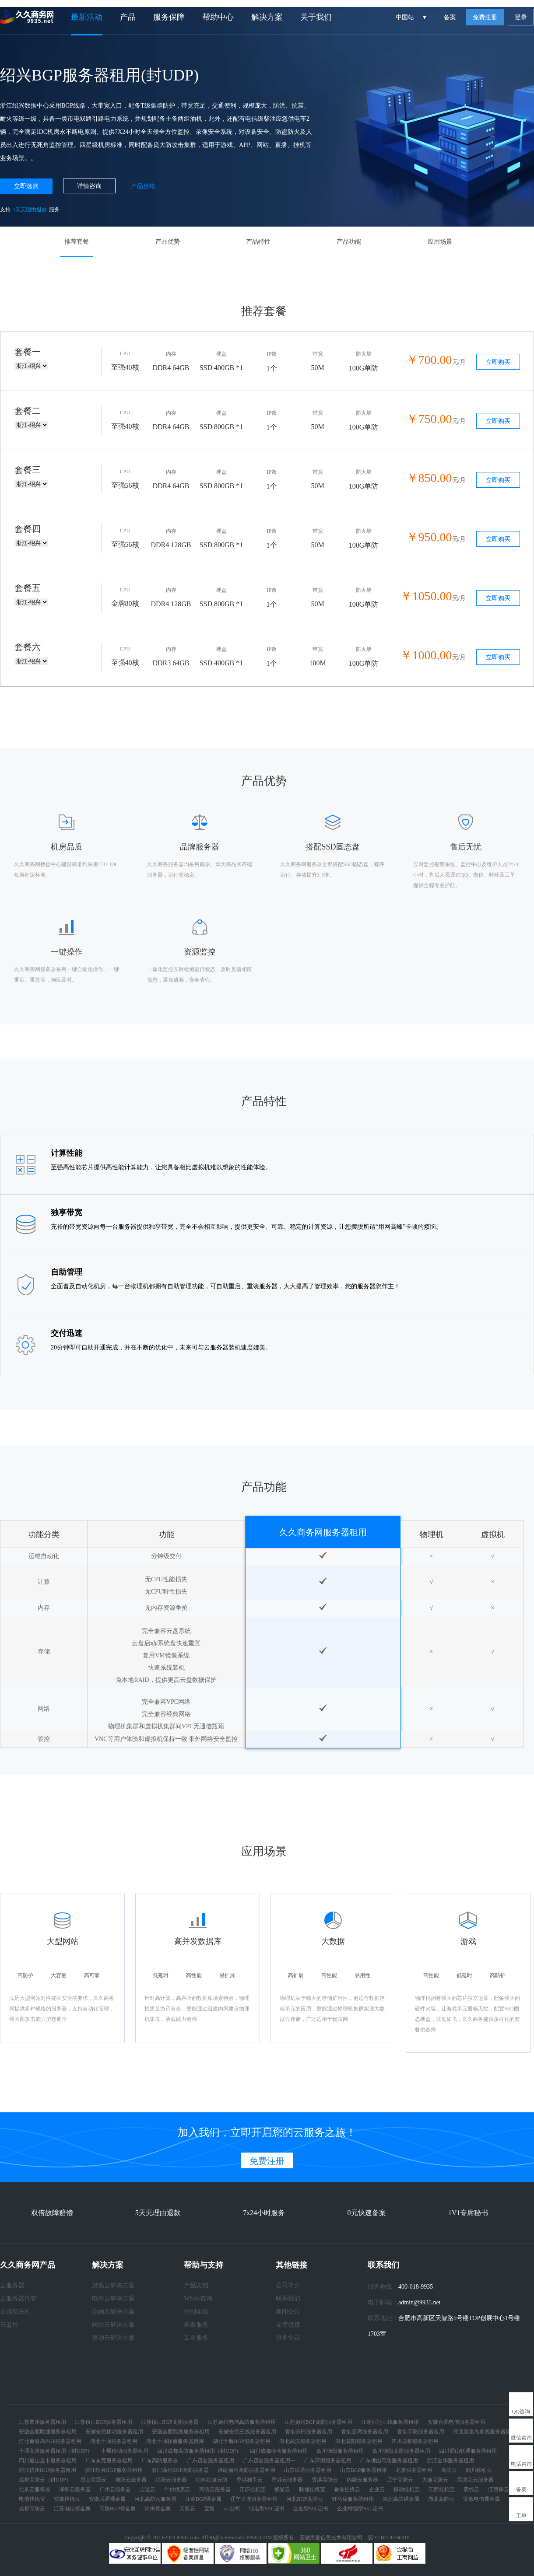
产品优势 (167, 241)
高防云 (449, 2470)
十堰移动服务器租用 (124, 2451)
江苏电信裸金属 (72, 2509)
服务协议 (288, 2338)
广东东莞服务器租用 (109, 2460)
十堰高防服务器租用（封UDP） (55, 2451)
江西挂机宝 (442, 2489)
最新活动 (86, 17)
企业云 (377, 2489)
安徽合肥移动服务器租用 (114, 2432)
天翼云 (187, 2509)
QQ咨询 (521, 2411)
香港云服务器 (287, 2480)
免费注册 (485, 17)
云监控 (9, 2324)
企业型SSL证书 (311, 2509)
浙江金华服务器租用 (450, 2460)
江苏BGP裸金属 (203, 2499)
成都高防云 (32, 2509)
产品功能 (349, 241)
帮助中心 (218, 17)
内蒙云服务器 (362, 2480)
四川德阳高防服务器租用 (401, 2451)
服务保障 (169, 17)
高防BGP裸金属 (117, 2509)
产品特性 (258, 241)
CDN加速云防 (212, 2480)
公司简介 (288, 2285)
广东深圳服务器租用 (327, 2460)
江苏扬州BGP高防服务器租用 (318, 2422)
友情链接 (288, 2324)
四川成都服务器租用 (415, 2441)
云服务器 (12, 2285)
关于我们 (316, 17)
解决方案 (267, 17)
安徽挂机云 (67, 2499)
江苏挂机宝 (252, 2489)
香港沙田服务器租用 (308, 2432)
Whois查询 (198, 2298)
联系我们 (288, 2298)
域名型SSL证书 (267, 2509)
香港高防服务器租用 (420, 2432)
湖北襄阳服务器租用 (359, 2441)
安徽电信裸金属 (481, 2499)
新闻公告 (288, 2311)
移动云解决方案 (113, 2338)
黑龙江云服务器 (475, 2480)
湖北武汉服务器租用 (303, 2441)
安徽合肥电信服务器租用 (456, 2422)
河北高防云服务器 (155, 2499)
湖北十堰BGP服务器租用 (241, 2441)
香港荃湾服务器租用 (364, 2432)
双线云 (471, 2489)
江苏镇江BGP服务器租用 (103, 2422)
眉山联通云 (93, 2480)
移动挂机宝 (406, 2489)
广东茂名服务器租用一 (269, 2460)
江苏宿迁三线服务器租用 (390, 2422)
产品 (128, 17)
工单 (521, 2516)
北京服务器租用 (414, 2470)
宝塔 (209, 2509)
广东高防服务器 (159, 2460)
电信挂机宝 (32, 2499)
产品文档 (196, 2285)
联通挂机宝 (312, 2489)
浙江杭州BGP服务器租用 (47, 2470)
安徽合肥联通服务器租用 (48, 2432)
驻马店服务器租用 (353, 2499)
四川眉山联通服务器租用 (468, 2451)
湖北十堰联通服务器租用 (175, 2441)
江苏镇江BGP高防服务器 (169, 2422)
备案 (450, 17)
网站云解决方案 (113, 2324)
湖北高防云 (441, 2499)
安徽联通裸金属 (107, 2499)
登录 (521, 17)
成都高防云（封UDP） (45, 2480)
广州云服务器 (115, 2489)
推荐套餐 (76, 241)
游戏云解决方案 (113, 2285)
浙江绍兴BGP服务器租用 (113, 2470)
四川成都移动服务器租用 (279, 2451)
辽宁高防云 (400, 2480)
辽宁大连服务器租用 (254, 2499)
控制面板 (196, 2311)
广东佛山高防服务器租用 (389, 2460)
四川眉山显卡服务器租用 (48, 2460)
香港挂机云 (347, 2489)
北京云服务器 (34, 2489)
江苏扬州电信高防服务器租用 (241, 2422)
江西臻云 (498, 2489)
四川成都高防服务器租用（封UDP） (199, 2451)
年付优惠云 (177, 2489)
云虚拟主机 (15, 2311)
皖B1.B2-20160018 (388, 2537)
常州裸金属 (157, 2509)
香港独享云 (249, 2480)
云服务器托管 (18, 2298)
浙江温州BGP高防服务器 (180, 2470)
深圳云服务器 (75, 2489)
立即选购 (26, 186)
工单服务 (196, 2338)
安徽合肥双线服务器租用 (181, 2432)
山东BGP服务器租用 (363, 2470)
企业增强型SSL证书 (360, 2509)
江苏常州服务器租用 (42, 2422)
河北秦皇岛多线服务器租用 (484, 2432)
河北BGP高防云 (304, 2499)
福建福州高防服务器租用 (246, 2470)
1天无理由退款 (30, 209)
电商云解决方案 (113, 2298)
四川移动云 (479, 2470)
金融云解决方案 (113, 2311)
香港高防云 (325, 2480)
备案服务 (196, 2324)
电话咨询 (521, 2464)
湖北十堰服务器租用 (113, 2441)
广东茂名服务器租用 (210, 2460)
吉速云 (147, 2489)
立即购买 (498, 362)
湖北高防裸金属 (401, 2499)
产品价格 (143, 186)
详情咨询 (89, 186)
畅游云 (282, 2489)
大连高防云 (435, 2480)
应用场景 (440, 241)
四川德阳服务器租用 (340, 2451)
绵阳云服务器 (171, 2480)
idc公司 (231, 2509)
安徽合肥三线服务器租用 (247, 2432)
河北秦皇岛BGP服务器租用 (50, 2441)
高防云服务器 (215, 2489)
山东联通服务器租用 (307, 2470)
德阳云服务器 (131, 2480)
